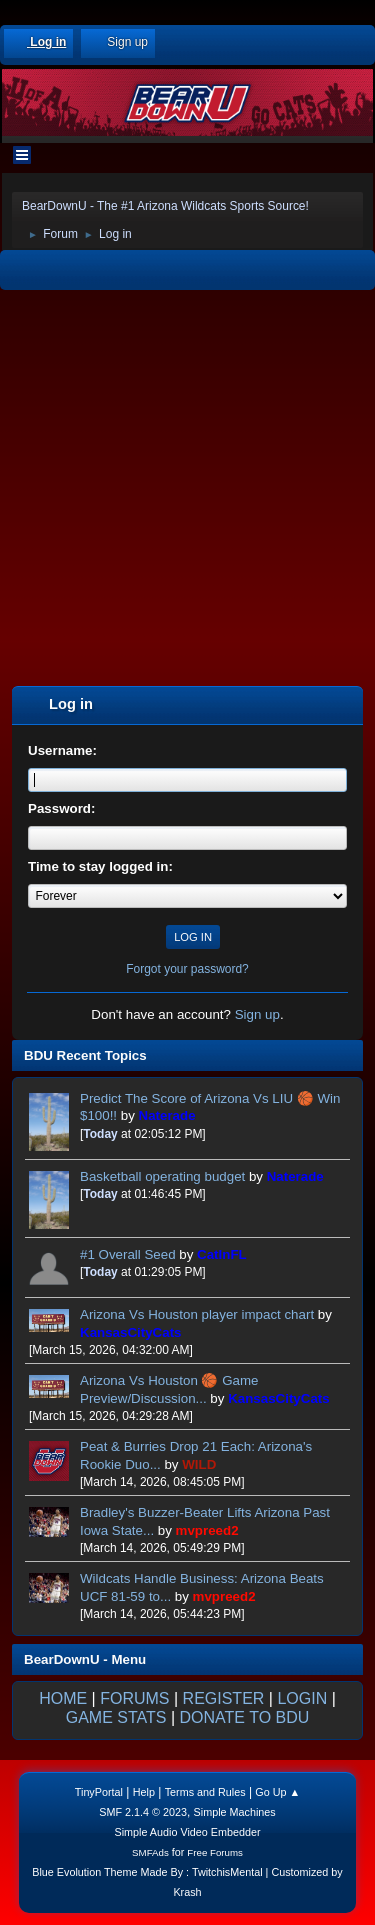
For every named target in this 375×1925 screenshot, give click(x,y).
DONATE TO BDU (245, 1717)
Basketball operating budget (162, 1176)
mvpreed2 (207, 1530)
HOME (63, 1698)
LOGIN (302, 1698)
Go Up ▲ (277, 1792)
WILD (199, 1464)
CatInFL (222, 1254)
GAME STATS (116, 1717)
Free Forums (215, 1852)
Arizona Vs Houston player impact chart (199, 1314)
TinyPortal (99, 1792)
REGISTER (224, 1698)
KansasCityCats (130, 1332)
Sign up (257, 1014)
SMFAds (150, 1852)
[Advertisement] (187, 490)
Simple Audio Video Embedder (187, 1832)
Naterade (167, 1115)
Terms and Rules (205, 1792)
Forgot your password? (187, 969)
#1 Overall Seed (128, 1254)
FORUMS (134, 1698)
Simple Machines (235, 1812)
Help (144, 1792)
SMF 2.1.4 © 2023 (143, 1812)
